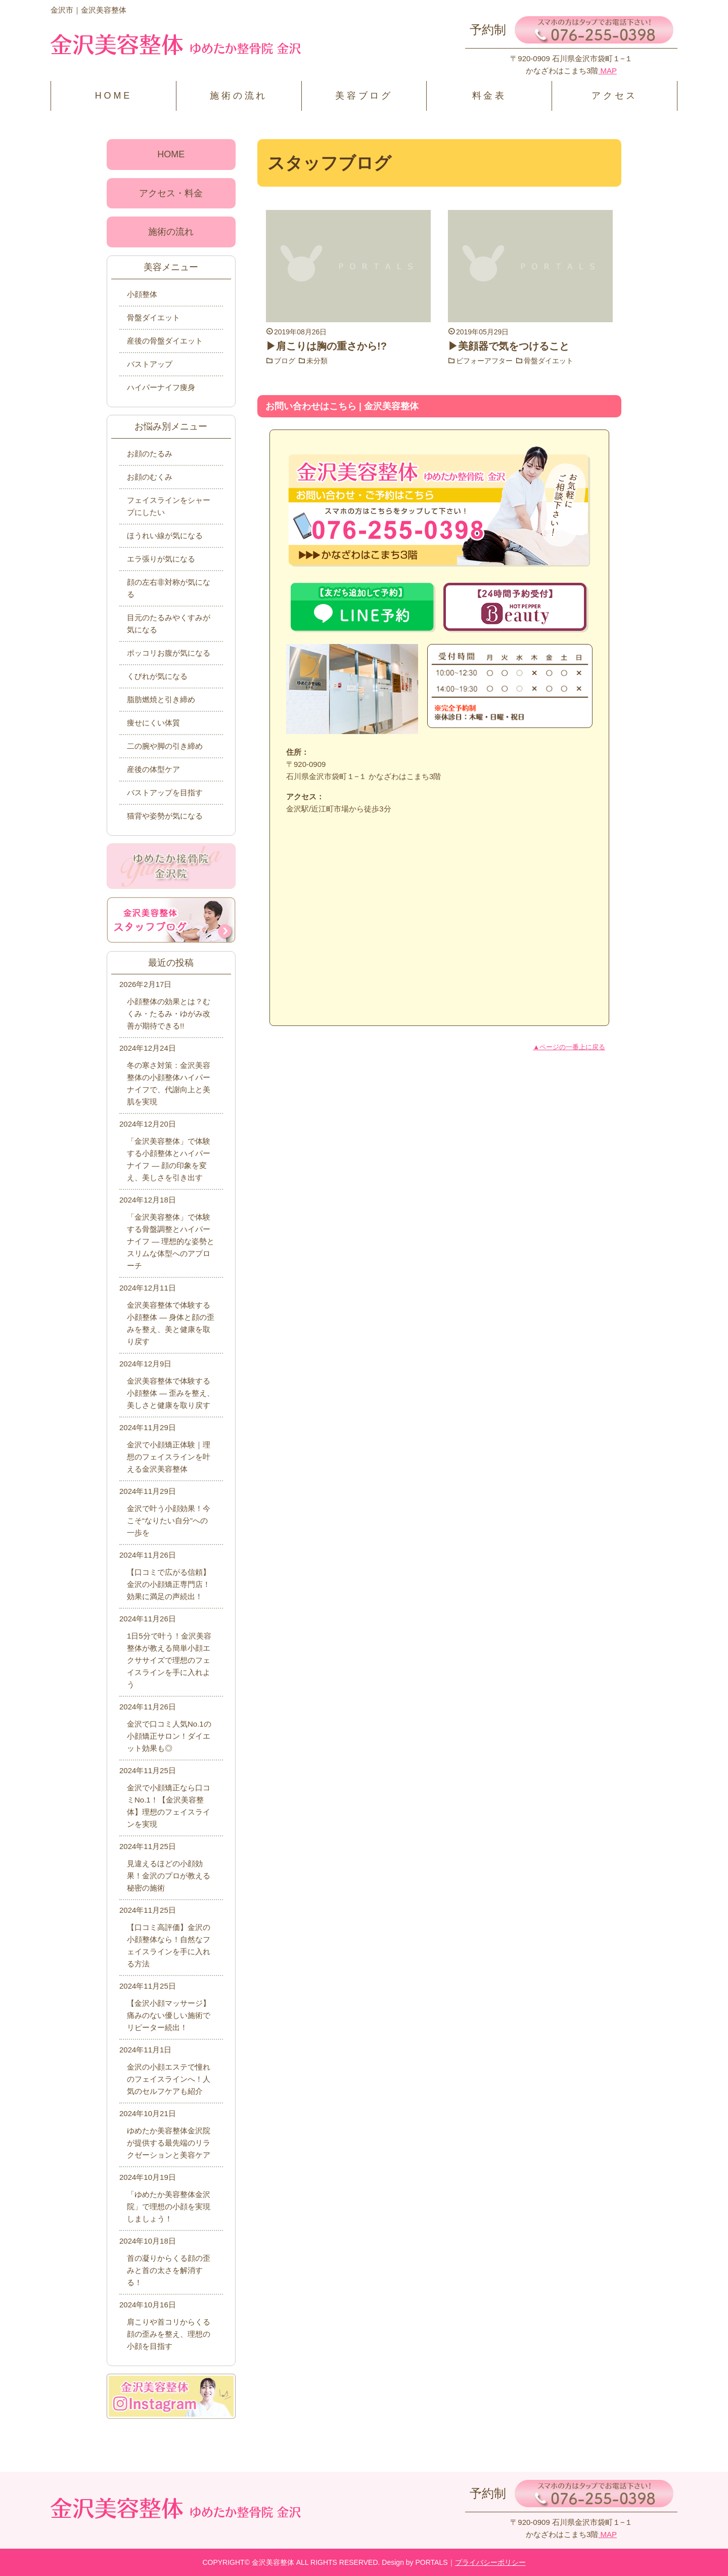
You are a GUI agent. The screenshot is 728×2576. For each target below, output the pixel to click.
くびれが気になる (157, 676)
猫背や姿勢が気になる (165, 815)
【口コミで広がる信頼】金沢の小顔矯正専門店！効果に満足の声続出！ (168, 1584)
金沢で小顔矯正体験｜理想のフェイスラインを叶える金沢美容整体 (168, 1456)
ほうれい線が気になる (165, 535)
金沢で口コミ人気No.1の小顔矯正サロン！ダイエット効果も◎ (169, 1736)
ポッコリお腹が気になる (168, 653)
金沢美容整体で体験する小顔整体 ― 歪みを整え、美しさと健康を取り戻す (170, 1393)
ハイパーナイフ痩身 (161, 387)
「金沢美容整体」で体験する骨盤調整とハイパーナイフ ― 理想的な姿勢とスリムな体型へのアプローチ (170, 1241)
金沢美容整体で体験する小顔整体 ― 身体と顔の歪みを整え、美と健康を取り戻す (170, 1323)
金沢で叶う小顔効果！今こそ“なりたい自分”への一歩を (168, 1520)
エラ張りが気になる (161, 558)
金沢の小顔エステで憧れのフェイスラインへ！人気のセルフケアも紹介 (168, 2079)
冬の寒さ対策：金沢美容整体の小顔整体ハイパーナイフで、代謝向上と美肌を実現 (168, 1083)
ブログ (284, 361)
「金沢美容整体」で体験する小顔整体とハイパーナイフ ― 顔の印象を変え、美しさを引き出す (168, 1159)
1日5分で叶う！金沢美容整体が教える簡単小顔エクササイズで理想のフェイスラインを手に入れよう (169, 1660)
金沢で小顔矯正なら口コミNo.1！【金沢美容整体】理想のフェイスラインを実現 (168, 1805)
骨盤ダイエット (548, 361)
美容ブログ (364, 96)
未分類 (317, 361)
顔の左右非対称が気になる (168, 588)
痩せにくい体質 (153, 722)
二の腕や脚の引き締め (165, 746)
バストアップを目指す (165, 792)
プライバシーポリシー (490, 2562)
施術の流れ (238, 96)
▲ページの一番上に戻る (569, 1047)
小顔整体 (142, 294)
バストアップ (149, 364)
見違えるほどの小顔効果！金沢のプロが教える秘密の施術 (168, 1875)
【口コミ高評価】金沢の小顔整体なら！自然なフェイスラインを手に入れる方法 (168, 1945)
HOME (113, 96)
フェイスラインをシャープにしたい (168, 506)
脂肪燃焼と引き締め (161, 699)
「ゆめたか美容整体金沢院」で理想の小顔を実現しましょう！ (168, 2206)
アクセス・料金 (171, 193)
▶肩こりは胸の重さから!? (326, 346)
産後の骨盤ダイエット (165, 340)
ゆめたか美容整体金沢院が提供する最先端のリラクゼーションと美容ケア (168, 2142)
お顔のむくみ (149, 477)
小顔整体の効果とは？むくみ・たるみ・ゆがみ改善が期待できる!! (168, 1013)
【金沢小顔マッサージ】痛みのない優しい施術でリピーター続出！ (168, 2015)
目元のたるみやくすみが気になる (168, 623)
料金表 (489, 96)
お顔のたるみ (149, 453)
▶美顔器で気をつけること (508, 346)
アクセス (615, 96)
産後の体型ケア (153, 769)
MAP (607, 70)
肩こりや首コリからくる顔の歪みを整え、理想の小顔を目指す (168, 2333)
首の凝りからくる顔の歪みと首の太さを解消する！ (168, 2270)
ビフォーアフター (484, 361)
